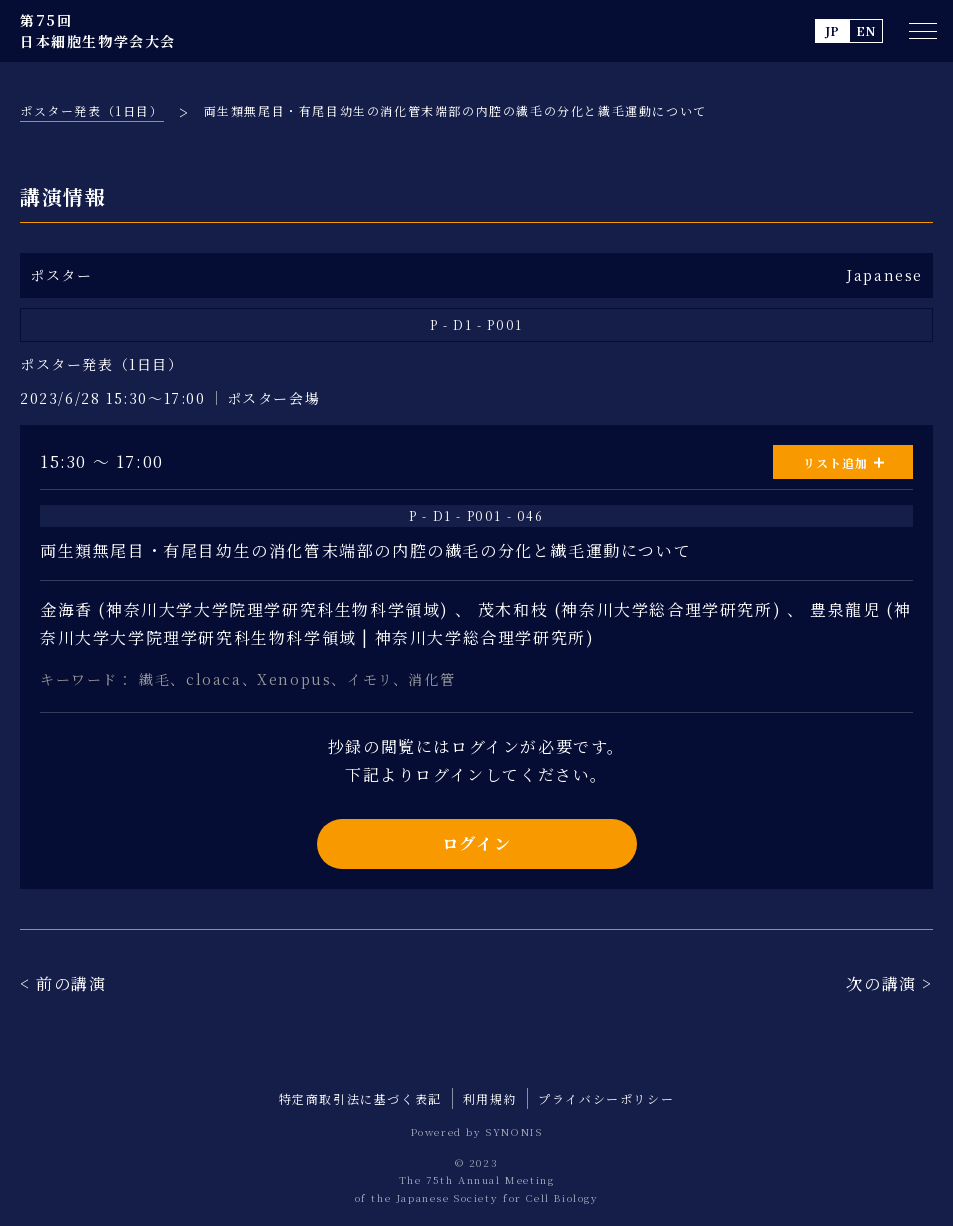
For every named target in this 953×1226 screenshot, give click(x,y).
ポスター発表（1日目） (92, 110)
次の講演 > (889, 983)
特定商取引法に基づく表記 (360, 1098)
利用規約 (490, 1098)
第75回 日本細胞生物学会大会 (98, 30)
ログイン (476, 843)
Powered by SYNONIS (477, 1131)
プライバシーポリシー (606, 1098)
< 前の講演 (63, 983)
